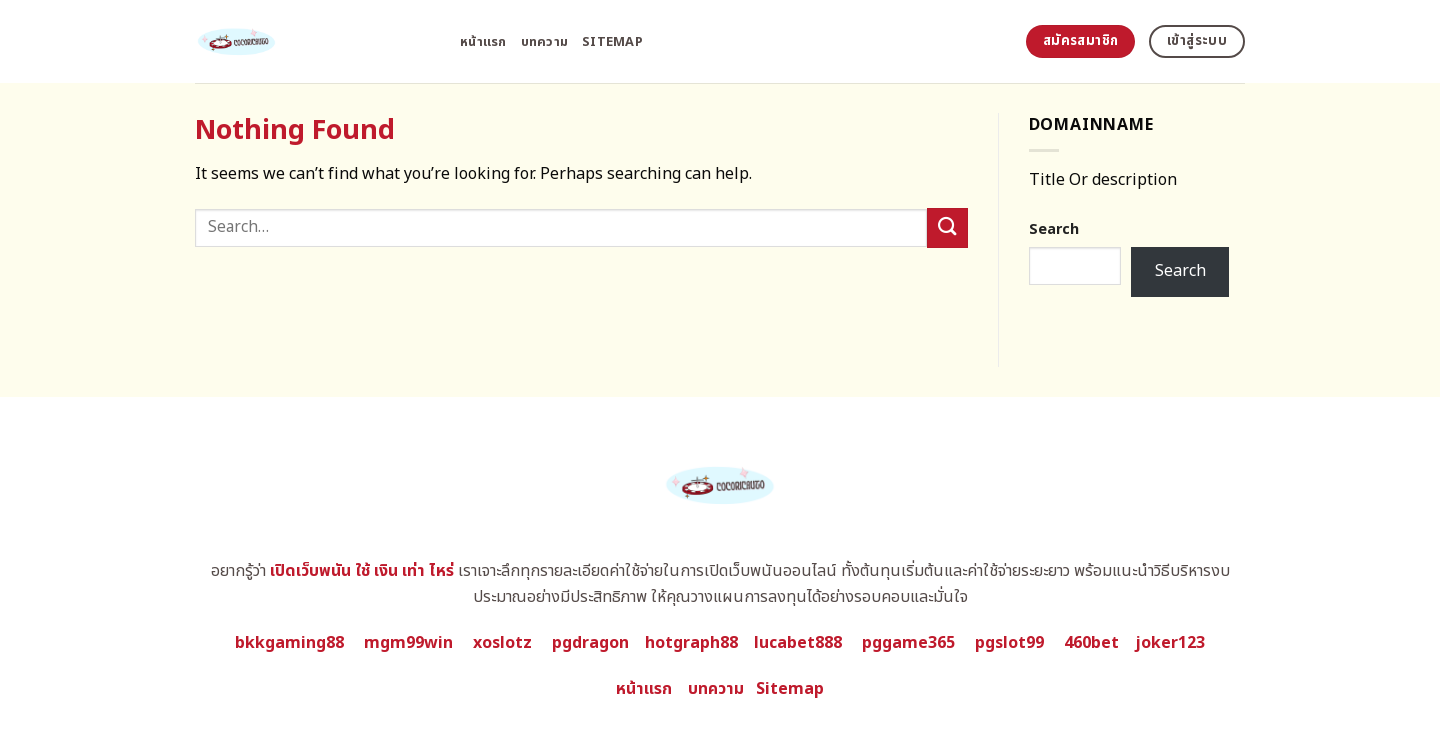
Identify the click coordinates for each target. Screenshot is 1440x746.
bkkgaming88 (289, 643)
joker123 (1170, 643)
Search (1054, 229)
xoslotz (502, 643)
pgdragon (590, 643)
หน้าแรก (483, 42)
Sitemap (612, 42)
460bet (1091, 643)
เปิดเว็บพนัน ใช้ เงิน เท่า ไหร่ (362, 571)
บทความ (545, 42)
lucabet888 (798, 643)
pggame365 (908, 643)
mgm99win (408, 643)
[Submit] (947, 227)
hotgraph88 (691, 643)
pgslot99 (1009, 643)
